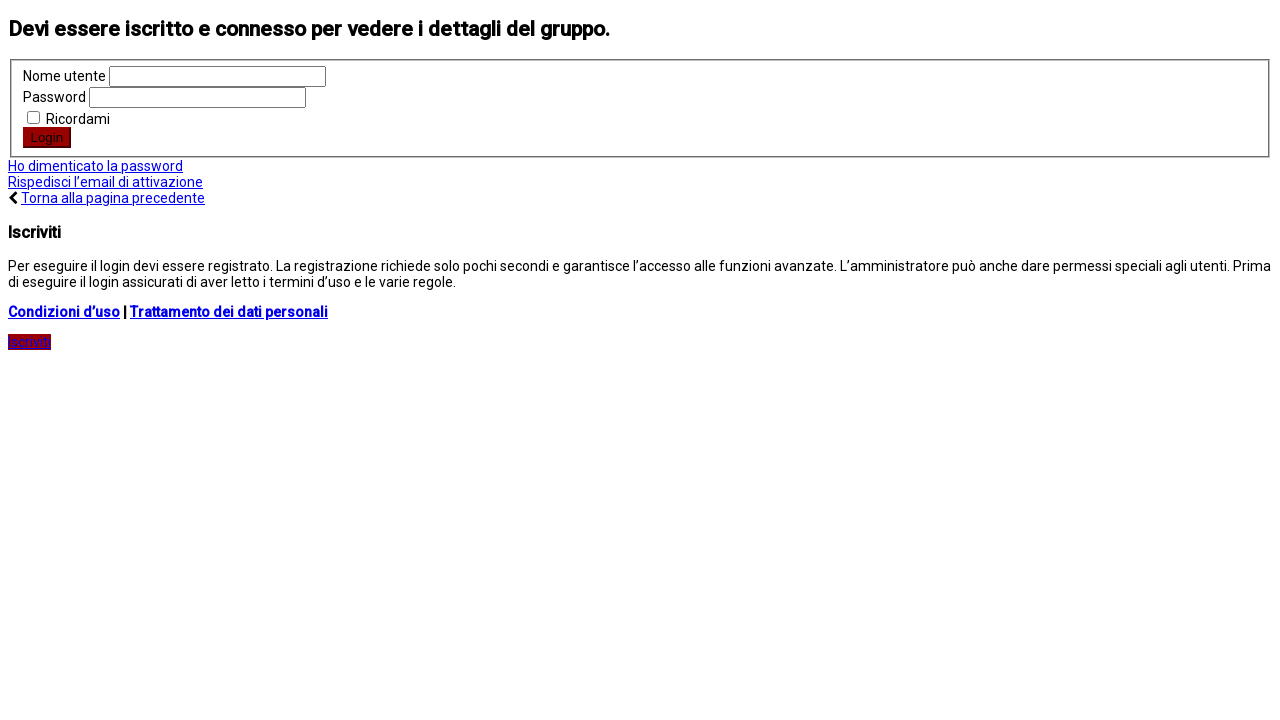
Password (54, 97)
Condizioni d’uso (64, 312)
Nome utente (64, 76)
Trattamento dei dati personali (229, 312)
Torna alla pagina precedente (113, 198)
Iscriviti (29, 342)
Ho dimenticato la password (95, 166)
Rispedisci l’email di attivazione (105, 182)
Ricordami (68, 119)
